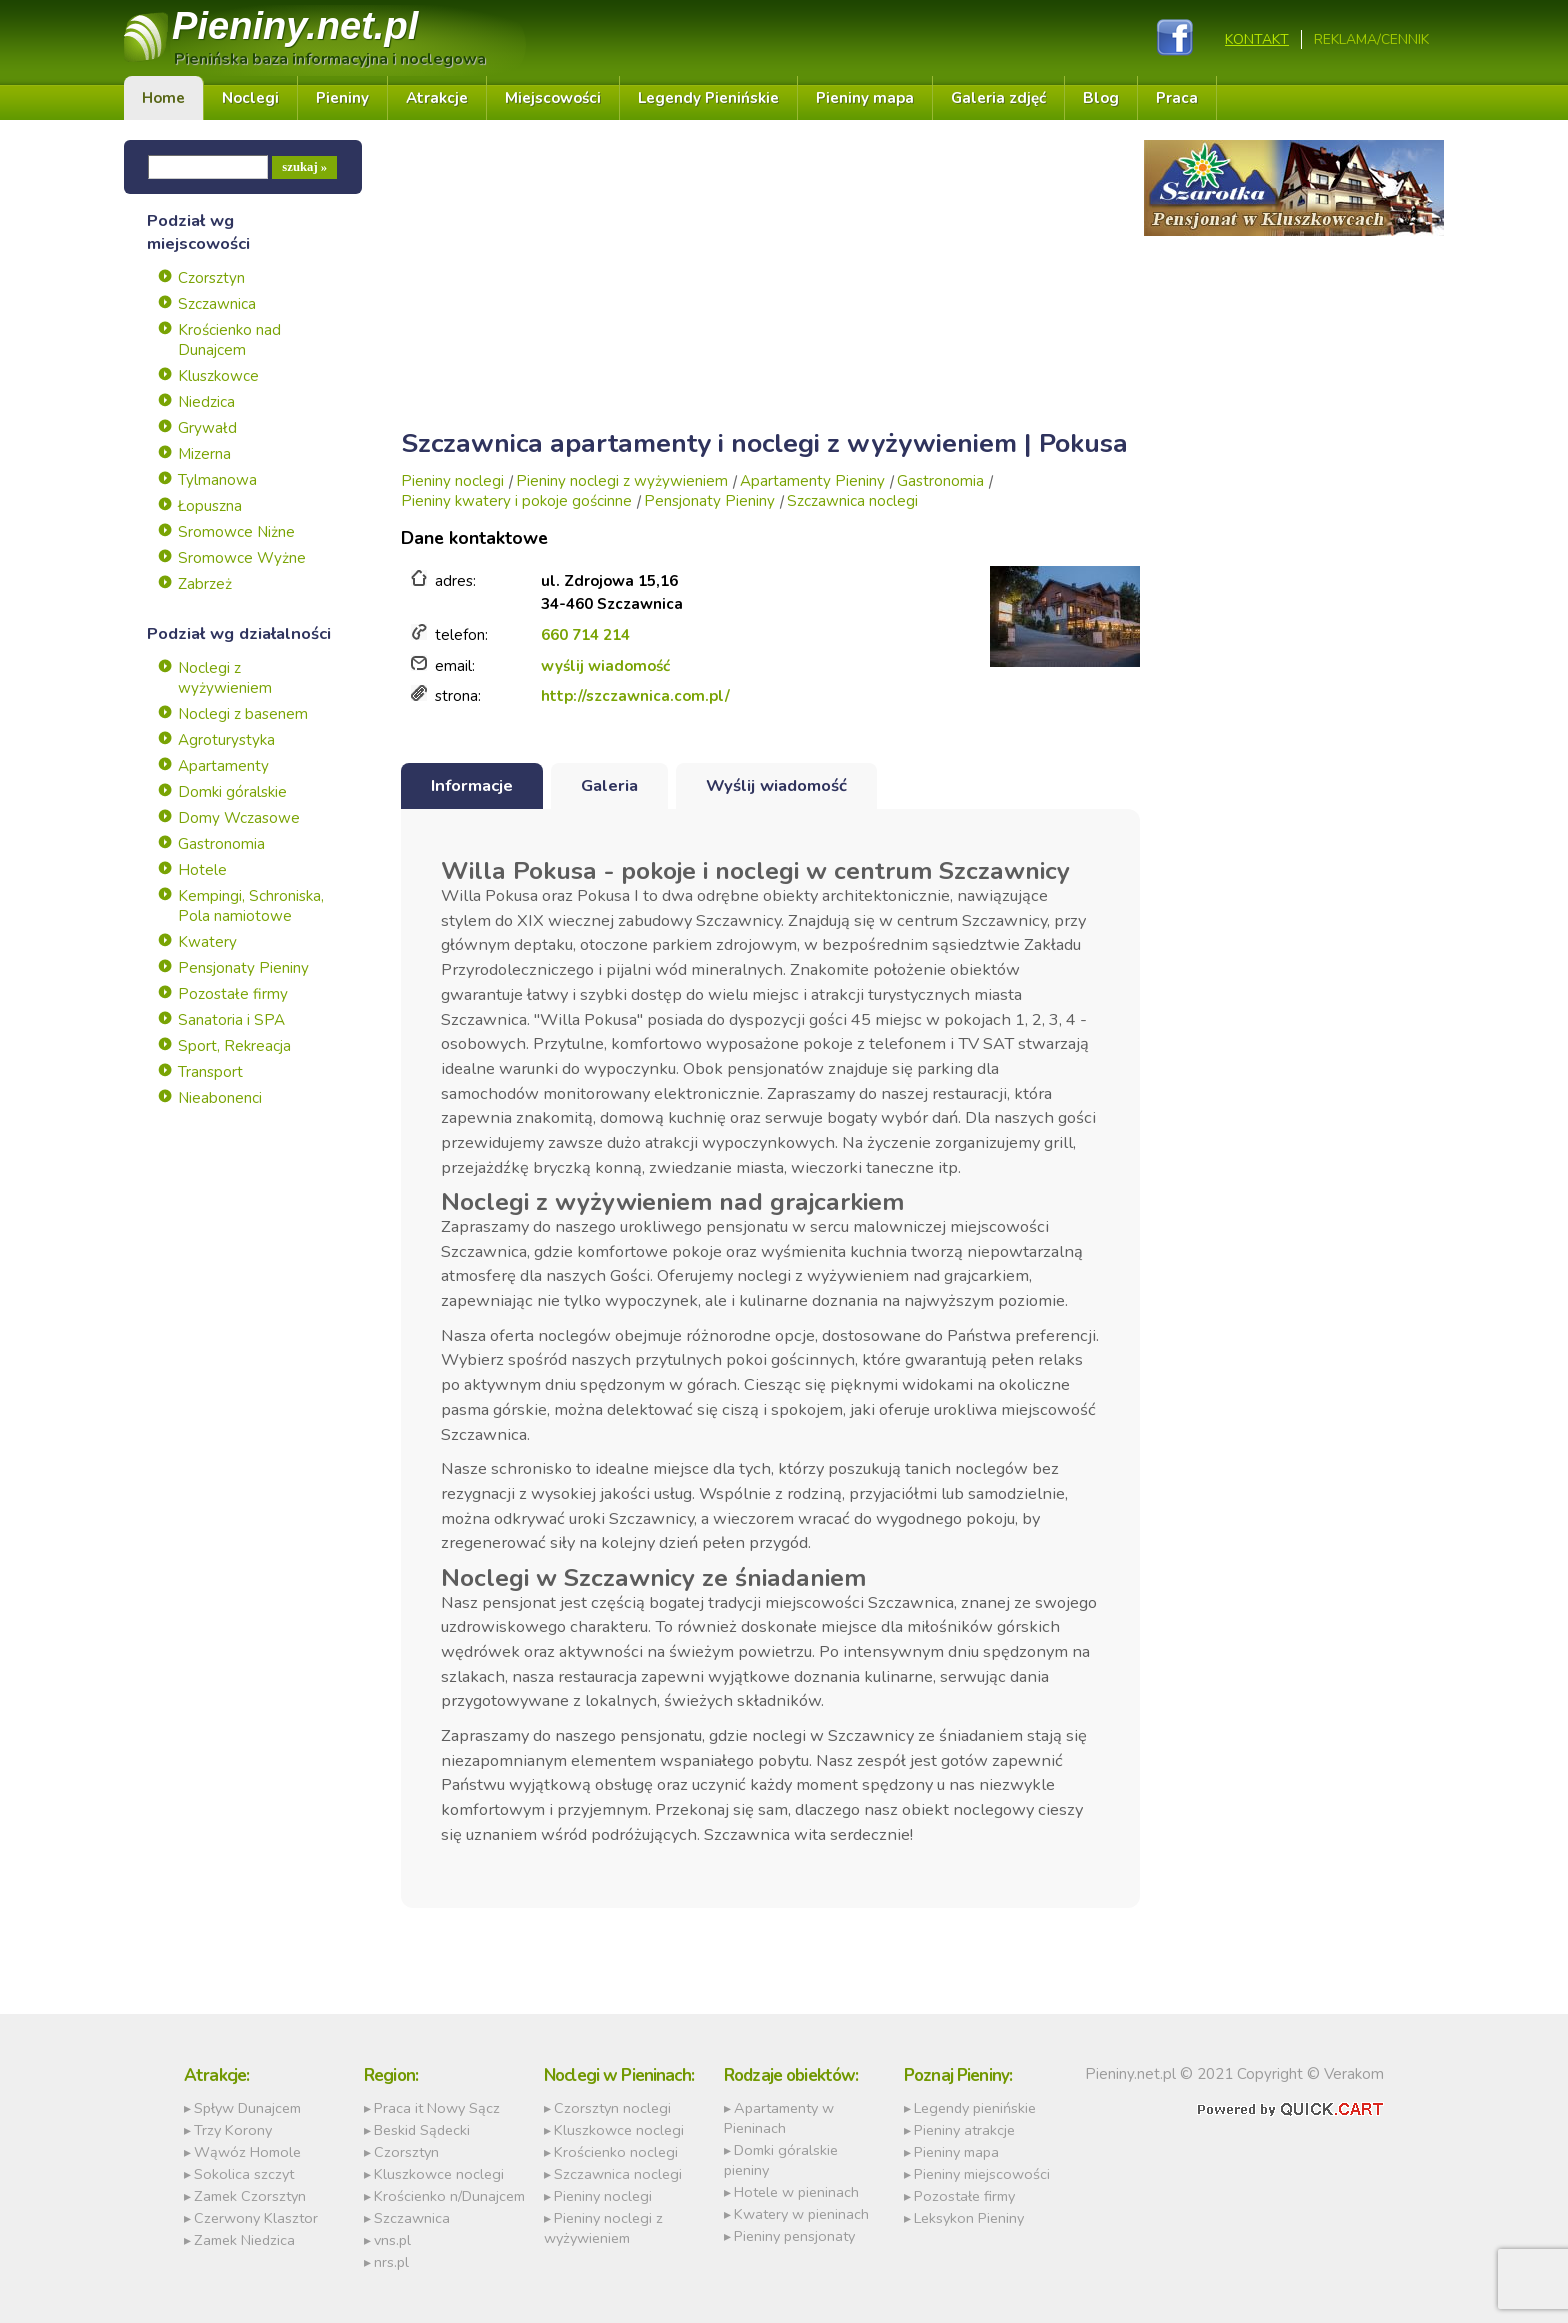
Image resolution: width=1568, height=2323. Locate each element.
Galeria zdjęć (998, 99)
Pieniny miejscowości (982, 2174)
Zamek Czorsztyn (250, 2196)
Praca (1177, 99)
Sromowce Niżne (236, 533)
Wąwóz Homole (247, 2152)
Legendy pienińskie (975, 2108)
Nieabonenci (220, 1099)
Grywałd (207, 429)
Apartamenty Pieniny (812, 482)
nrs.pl (391, 2262)
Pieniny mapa (865, 99)
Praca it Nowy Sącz (437, 2108)
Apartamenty (223, 767)
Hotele (202, 871)
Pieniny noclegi (452, 482)
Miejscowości (553, 99)
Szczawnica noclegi (852, 502)
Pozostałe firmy (233, 995)
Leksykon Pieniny (969, 2218)
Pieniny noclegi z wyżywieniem (622, 482)
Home (163, 99)
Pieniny (296, 26)
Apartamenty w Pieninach (779, 2118)
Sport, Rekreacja (234, 1047)
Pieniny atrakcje (964, 2130)
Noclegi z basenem (243, 715)
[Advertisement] (770, 281)
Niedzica (206, 403)
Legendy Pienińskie (708, 99)
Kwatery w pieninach (801, 2214)
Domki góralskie (232, 793)
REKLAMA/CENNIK (1371, 39)
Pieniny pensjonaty (794, 2236)
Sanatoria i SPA (231, 1021)
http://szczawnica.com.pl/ (635, 697)
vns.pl (392, 2240)
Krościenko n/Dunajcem (449, 2196)
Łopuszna (210, 507)
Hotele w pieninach (796, 2192)
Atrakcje (437, 99)
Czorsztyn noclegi (612, 2108)
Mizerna (204, 455)
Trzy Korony (233, 2130)
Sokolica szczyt (244, 2174)
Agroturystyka (226, 741)
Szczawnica (217, 305)
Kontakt (1257, 39)
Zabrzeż (205, 585)
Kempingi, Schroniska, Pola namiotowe (251, 907)
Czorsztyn (211, 279)
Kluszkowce (218, 377)
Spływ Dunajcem (247, 2108)
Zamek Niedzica (244, 2240)
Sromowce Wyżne (242, 559)
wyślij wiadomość (605, 666)
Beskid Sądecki (422, 2130)
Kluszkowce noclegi (439, 2174)
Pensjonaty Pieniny (243, 969)
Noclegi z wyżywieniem (225, 679)
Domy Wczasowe (239, 819)
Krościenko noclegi (616, 2152)
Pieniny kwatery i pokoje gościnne (516, 502)
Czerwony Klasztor (256, 2218)
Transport (210, 1073)
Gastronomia (221, 845)
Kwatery (207, 943)
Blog (1101, 99)
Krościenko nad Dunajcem (229, 341)
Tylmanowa (217, 481)
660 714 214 (585, 636)
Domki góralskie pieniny (781, 2160)
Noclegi (250, 99)
